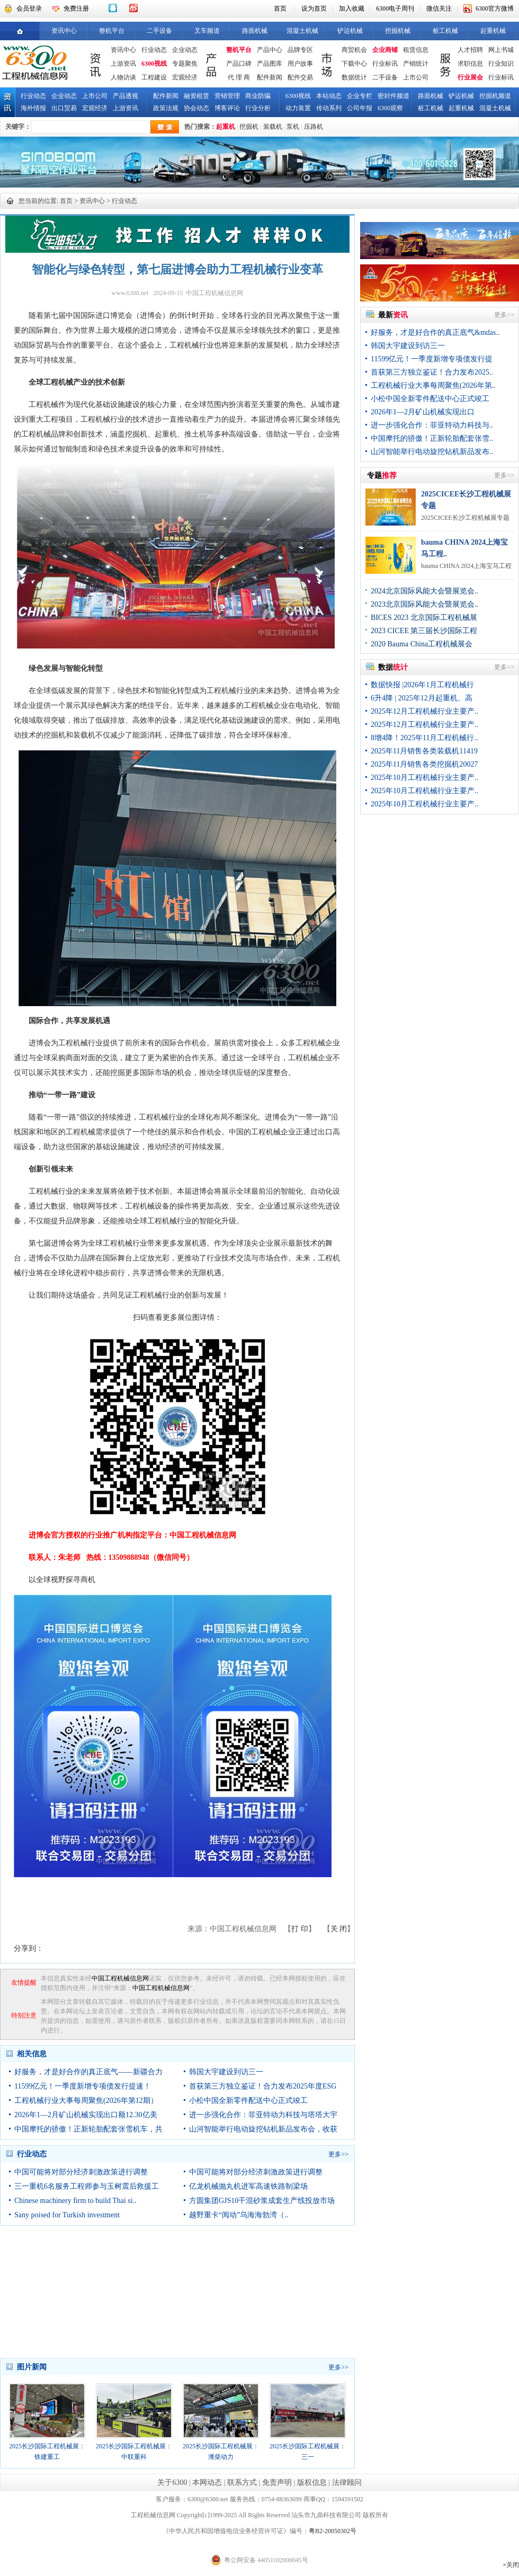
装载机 (272, 126)
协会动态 (196, 108)
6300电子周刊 (395, 8)
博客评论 (227, 108)
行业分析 (258, 108)
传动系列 (329, 108)
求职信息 (470, 63)
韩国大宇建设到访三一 (226, 2072)
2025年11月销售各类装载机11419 (424, 751)
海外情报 (33, 108)
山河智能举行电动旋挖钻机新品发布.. (432, 452)
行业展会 (470, 77)
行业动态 (154, 50)
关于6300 (172, 2482)
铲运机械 (350, 30)
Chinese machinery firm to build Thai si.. (75, 2201)
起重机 (225, 126)
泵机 (293, 126)
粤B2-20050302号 (332, 2531)
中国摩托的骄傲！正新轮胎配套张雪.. (432, 438)
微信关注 (439, 8)
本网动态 (207, 2482)
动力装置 (298, 108)
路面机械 (254, 30)
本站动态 (329, 96)
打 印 (299, 1929)
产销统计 (415, 63)
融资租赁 (196, 96)
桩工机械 (445, 30)
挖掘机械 (397, 30)
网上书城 (501, 50)
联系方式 (242, 2482)
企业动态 (185, 50)
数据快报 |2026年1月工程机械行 (422, 685)
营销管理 (227, 96)
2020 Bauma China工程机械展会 (421, 644)
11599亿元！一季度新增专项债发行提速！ (82, 2086)
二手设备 (159, 30)
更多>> (338, 2154)
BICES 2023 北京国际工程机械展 (424, 617)
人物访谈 (123, 77)
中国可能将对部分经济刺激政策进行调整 (81, 2172)
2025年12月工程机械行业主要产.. (424, 711)
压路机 (313, 126)
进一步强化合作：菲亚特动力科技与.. (432, 425)
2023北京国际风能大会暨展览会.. (424, 604)
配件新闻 (269, 77)
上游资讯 (123, 63)
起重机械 (493, 30)
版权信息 (312, 2482)
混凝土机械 (302, 30)
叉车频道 (207, 30)
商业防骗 (258, 96)
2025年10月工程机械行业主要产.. (424, 777)
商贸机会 (354, 50)
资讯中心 (64, 30)
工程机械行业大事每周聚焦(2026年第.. (433, 385)
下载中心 (354, 63)
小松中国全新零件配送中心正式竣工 (248, 2100)
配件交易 (300, 77)
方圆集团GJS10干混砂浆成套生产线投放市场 (262, 2201)
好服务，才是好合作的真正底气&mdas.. (435, 332)
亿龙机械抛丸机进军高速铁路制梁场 (248, 2186)
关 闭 (338, 1929)
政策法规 (165, 108)
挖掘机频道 (495, 96)
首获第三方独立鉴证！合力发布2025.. (432, 372)
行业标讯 (385, 63)
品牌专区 (300, 50)
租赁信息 (415, 50)
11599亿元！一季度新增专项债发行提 (432, 359)
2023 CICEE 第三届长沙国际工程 (424, 631)
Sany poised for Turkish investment (67, 2215)
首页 (280, 8)
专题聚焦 (185, 63)
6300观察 (390, 108)
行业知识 (501, 63)
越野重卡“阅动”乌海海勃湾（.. (238, 2215)
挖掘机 (248, 126)
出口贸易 (64, 108)
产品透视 (125, 96)
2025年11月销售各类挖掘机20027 (424, 764)
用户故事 (300, 63)
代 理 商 (239, 77)
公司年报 (359, 108)
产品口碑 (239, 63)
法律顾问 (347, 2482)
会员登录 (29, 8)
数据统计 (354, 77)
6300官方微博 (495, 8)
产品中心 (269, 50)
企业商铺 (385, 50)
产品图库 (269, 63)
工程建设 (154, 77)
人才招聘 (470, 50)
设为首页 (314, 8)
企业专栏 (359, 96)
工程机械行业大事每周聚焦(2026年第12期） (86, 2100)
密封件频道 (393, 96)
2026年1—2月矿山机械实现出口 (423, 412)
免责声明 (277, 2482)
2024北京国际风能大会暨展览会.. (424, 591)
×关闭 (511, 2565)
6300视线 (154, 63)
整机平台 (111, 30)
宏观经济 (185, 77)
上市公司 (415, 77)
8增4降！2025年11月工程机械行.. (424, 738)
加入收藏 (351, 8)
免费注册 (76, 8)
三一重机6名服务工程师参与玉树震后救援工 (86, 2186)
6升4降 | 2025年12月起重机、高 (421, 698)
